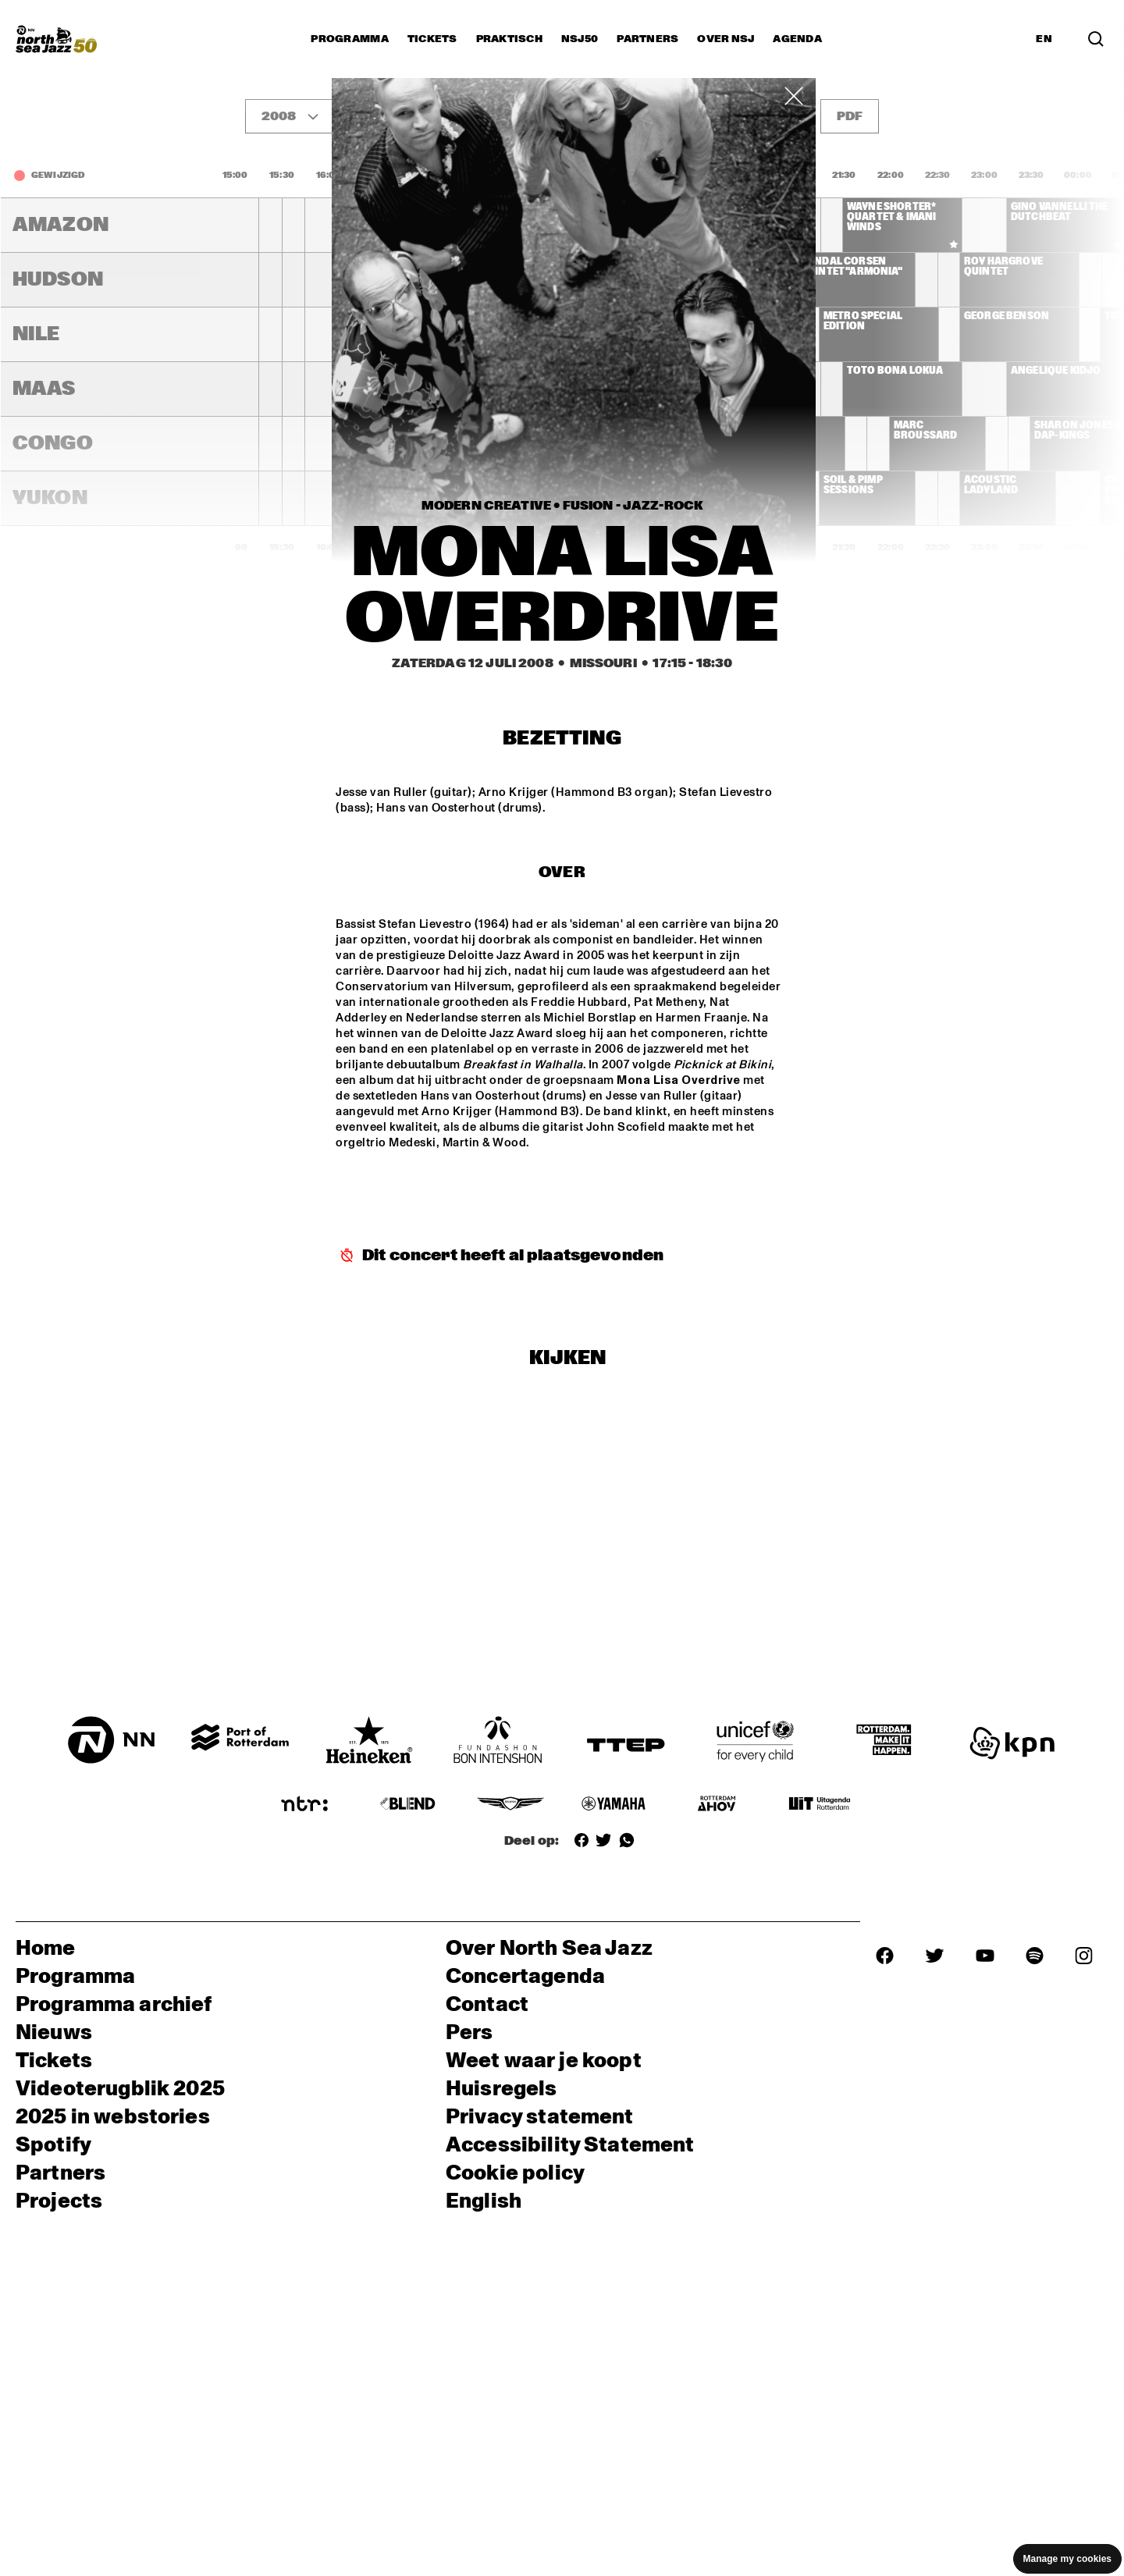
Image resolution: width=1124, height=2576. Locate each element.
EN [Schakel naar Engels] (1044, 39)
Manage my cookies (1067, 2558)
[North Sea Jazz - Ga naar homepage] (56, 39)
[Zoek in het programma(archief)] (1095, 39)
